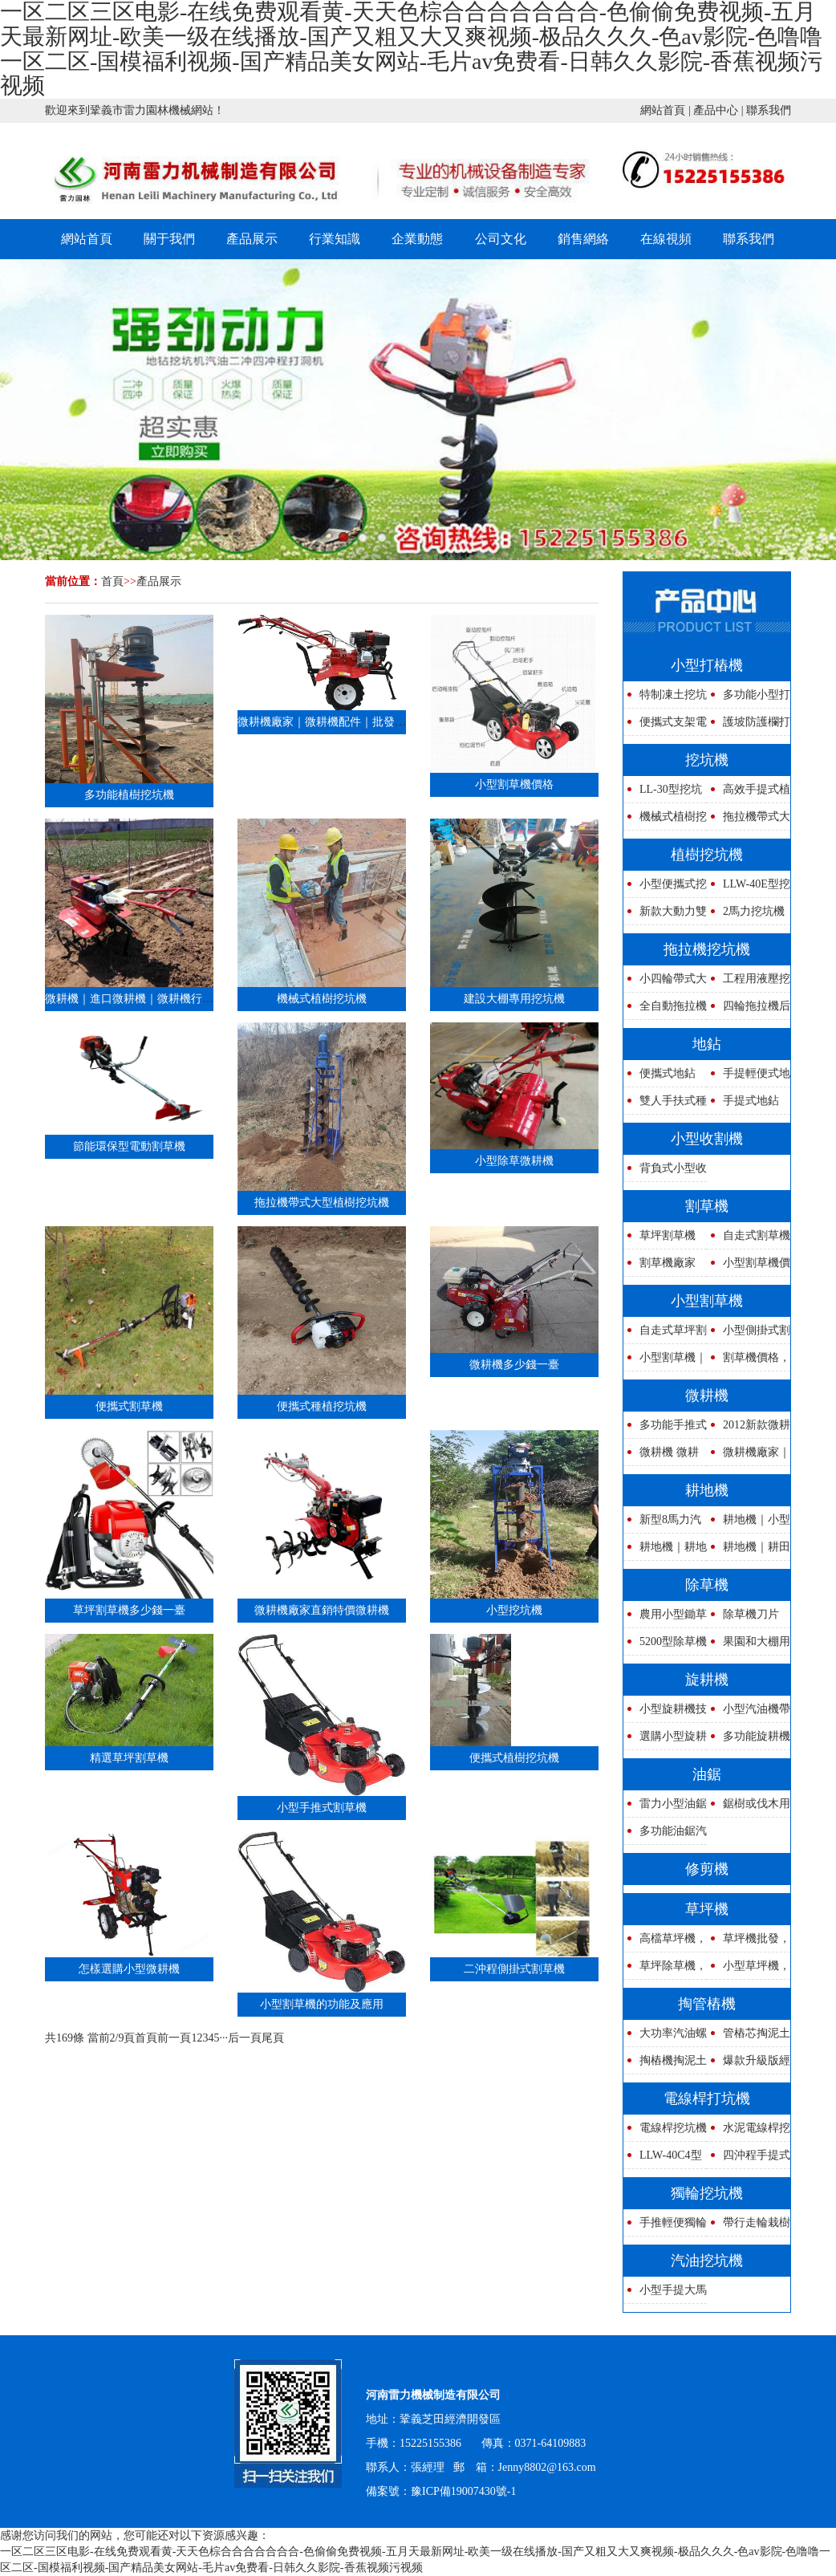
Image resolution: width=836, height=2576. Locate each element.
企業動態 (417, 239)
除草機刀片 (751, 1614)
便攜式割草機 (129, 1406)
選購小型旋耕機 (665, 1740)
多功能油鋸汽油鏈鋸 (665, 1835)
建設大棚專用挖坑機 (514, 999)
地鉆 (706, 1044)
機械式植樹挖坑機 (322, 999)
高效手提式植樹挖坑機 (748, 793)
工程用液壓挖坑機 (748, 983)
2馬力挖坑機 (754, 911)
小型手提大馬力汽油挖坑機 (665, 2294)
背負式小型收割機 (665, 1172)
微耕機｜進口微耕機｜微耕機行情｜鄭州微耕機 (163, 999)
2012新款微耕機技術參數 (748, 1429)
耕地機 (706, 1490)
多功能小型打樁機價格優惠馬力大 (748, 699)
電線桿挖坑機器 (665, 2132)
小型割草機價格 (514, 784)
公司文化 (500, 239)
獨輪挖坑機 (707, 2193)
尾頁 (273, 2038)
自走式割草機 (756, 1235)
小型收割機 (707, 1139)
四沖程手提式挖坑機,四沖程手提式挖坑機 (748, 2159)
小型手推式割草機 (322, 1808)
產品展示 (252, 239)
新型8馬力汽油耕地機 (662, 1524)
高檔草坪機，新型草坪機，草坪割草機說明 (665, 1942)
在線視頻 (666, 239)
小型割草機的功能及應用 (322, 2004)
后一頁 (245, 2038)
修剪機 (706, 1869)
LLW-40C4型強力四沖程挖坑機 (662, 2159)
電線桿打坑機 (707, 2098)
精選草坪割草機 (129, 1758)
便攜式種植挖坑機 (322, 1406)
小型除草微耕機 (514, 1161)
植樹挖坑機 (707, 855)
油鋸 (706, 1774)
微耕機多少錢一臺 (514, 1365)
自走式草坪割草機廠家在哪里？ (665, 1334)
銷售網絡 (583, 239)
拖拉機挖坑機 (707, 949)
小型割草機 (707, 1301)
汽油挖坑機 (707, 2261)
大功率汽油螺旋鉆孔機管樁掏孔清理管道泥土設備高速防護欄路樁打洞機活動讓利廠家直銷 (665, 2037)
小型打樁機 (707, 665)
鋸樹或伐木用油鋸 (748, 1808)
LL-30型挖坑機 (662, 793)
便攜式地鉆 (667, 1073)
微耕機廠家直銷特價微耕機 (321, 1610)
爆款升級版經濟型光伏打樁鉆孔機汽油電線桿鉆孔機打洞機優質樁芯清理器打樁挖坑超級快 (748, 2064)
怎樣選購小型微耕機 (129, 1969)
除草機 (706, 1585)
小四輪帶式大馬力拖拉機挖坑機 (665, 983)
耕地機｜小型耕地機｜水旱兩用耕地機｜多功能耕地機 (748, 1524)
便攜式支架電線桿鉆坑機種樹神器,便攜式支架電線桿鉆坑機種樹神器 (665, 726)
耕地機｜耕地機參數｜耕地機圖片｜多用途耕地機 (665, 1551)
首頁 (112, 581)
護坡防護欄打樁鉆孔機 (748, 726)
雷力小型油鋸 (673, 1804)
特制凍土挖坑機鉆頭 (665, 699)
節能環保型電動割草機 (129, 1146)
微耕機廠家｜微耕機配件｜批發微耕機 (332, 722)
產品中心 (715, 110)
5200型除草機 (673, 1641)
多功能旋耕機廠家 (748, 1740)
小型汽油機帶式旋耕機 (748, 1713)
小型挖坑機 (514, 1610)
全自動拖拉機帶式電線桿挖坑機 (665, 1010)
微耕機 (706, 1396)
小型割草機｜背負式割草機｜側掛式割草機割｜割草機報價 (665, 1361)
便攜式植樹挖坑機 (514, 1758)
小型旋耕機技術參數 (665, 1713)
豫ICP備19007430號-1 (463, 2491)
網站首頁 (662, 110)
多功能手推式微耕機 (665, 1429)
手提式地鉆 (751, 1101)
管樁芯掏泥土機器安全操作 (748, 2037)
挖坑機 (706, 760)
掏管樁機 (707, 2004)
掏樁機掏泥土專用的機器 (665, 2064)
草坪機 (706, 1909)
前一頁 (174, 2038)
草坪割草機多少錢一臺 (129, 1610)
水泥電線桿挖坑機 (748, 2132)
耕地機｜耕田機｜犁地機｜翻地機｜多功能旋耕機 (748, 1551)
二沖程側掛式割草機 (514, 1969)
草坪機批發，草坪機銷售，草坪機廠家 (748, 1942)
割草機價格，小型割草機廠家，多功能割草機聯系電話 (748, 1361)
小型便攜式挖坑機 (665, 888)
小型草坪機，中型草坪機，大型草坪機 (748, 1970)
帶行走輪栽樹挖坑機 (748, 2226)
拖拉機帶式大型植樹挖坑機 (321, 1203)
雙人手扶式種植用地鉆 (665, 1105)
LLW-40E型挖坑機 (748, 888)
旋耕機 (706, 1680)
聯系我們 (768, 110)
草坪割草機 (667, 1235)
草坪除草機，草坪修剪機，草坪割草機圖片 (665, 1970)
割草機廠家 (667, 1263)
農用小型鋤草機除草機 (665, 1618)
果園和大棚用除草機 (748, 1645)
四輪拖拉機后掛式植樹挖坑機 (748, 1010)
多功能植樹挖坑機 (129, 795)
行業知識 (334, 239)
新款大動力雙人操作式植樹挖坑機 (665, 915)
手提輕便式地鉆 (748, 1077)
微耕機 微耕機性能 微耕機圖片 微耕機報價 (664, 1456)
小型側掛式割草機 (748, 1334)
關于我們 (169, 239)
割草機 (706, 1206)
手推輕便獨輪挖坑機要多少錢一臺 (665, 2226)
